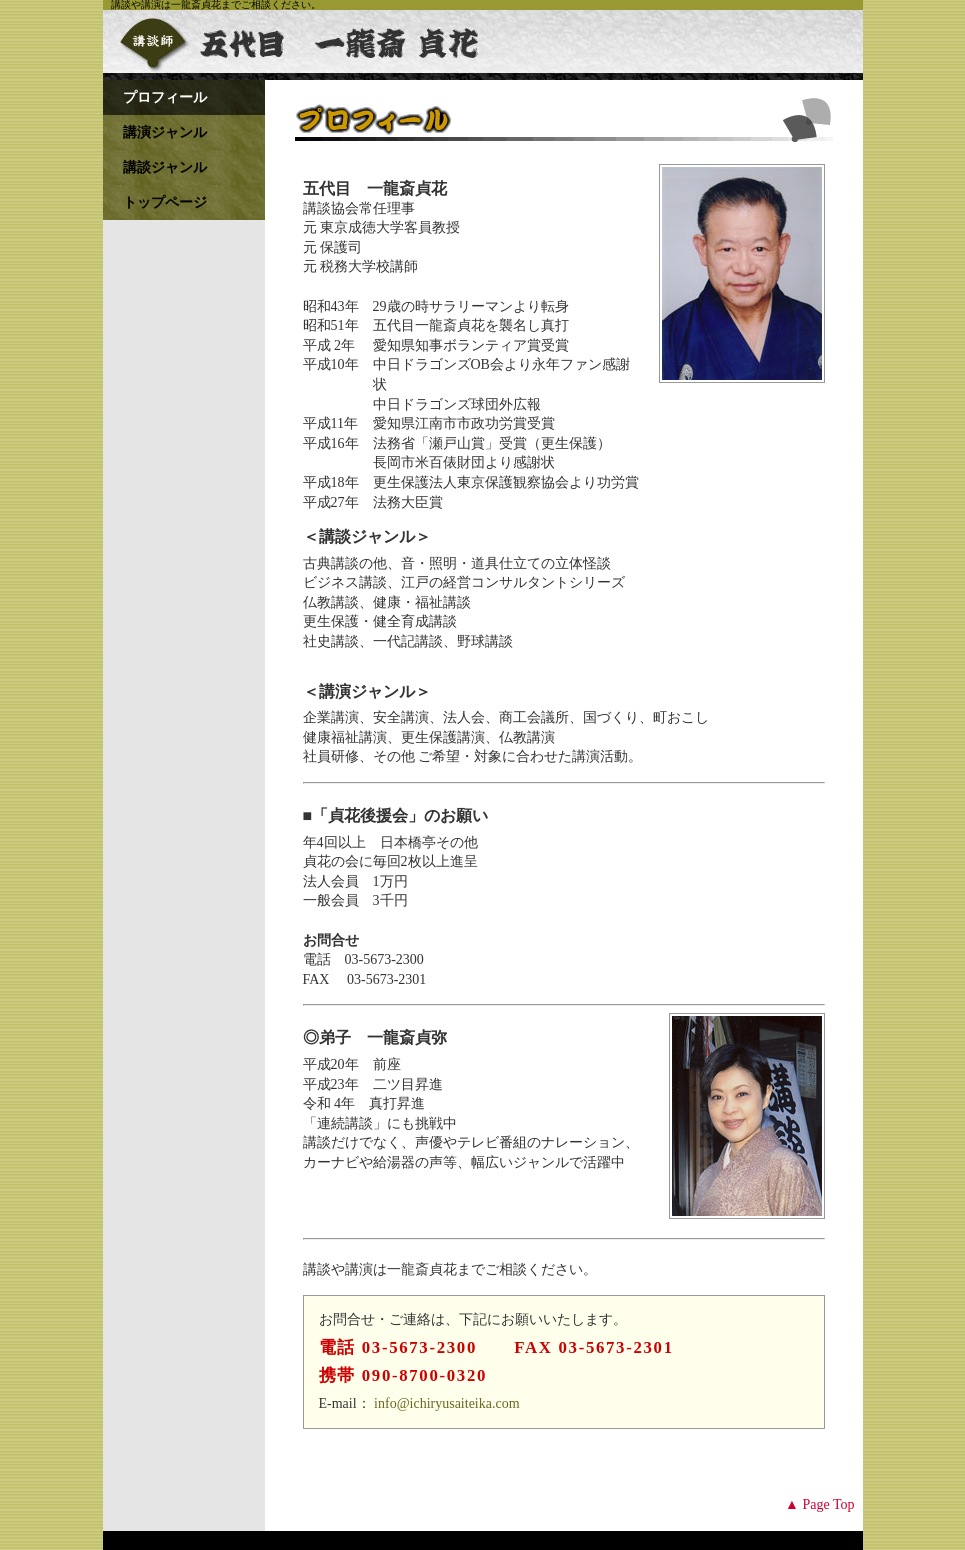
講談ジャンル (165, 167)
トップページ (165, 202)
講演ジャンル (165, 132)
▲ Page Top (819, 1504)
